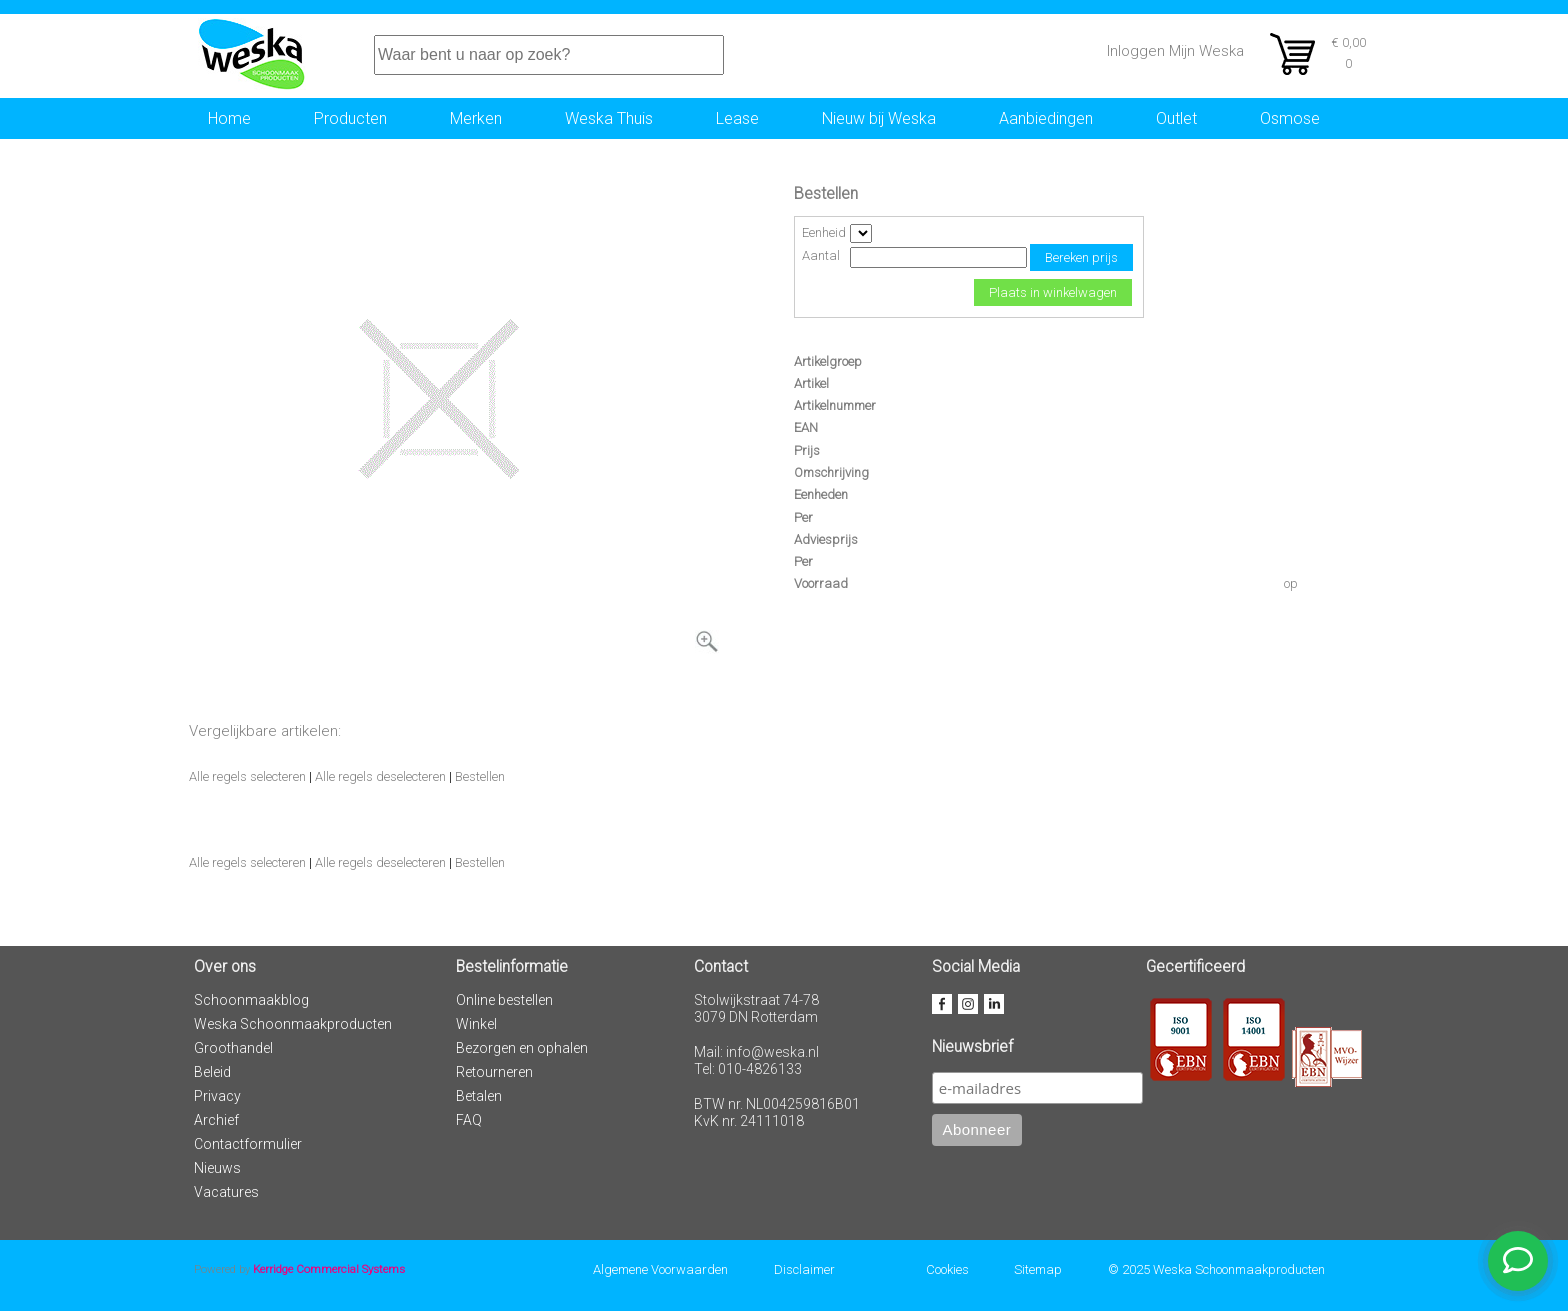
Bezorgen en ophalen (522, 1048)
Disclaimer (804, 1269)
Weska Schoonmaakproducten (293, 1024)
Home (229, 118)
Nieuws (217, 1168)
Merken (476, 118)
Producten (350, 118)
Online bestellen (504, 1000)
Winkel (476, 1024)
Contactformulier (248, 1144)
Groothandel (233, 1048)
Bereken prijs (1081, 257)
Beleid (212, 1072)
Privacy (217, 1096)
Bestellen (480, 776)
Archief (216, 1120)
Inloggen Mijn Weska (1175, 51)
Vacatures (226, 1192)
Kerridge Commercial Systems (329, 1269)
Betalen (479, 1096)
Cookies (947, 1269)
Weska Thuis (609, 118)
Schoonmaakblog (251, 1000)
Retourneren (494, 1072)
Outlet (1176, 118)
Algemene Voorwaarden (660, 1269)
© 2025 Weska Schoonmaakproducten (1216, 1269)
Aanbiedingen (1046, 118)
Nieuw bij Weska (879, 118)
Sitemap (1038, 1269)
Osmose (1290, 118)
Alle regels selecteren (247, 776)
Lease (737, 118)
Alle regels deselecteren (380, 776)
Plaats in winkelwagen (1053, 292)
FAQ (469, 1120)
